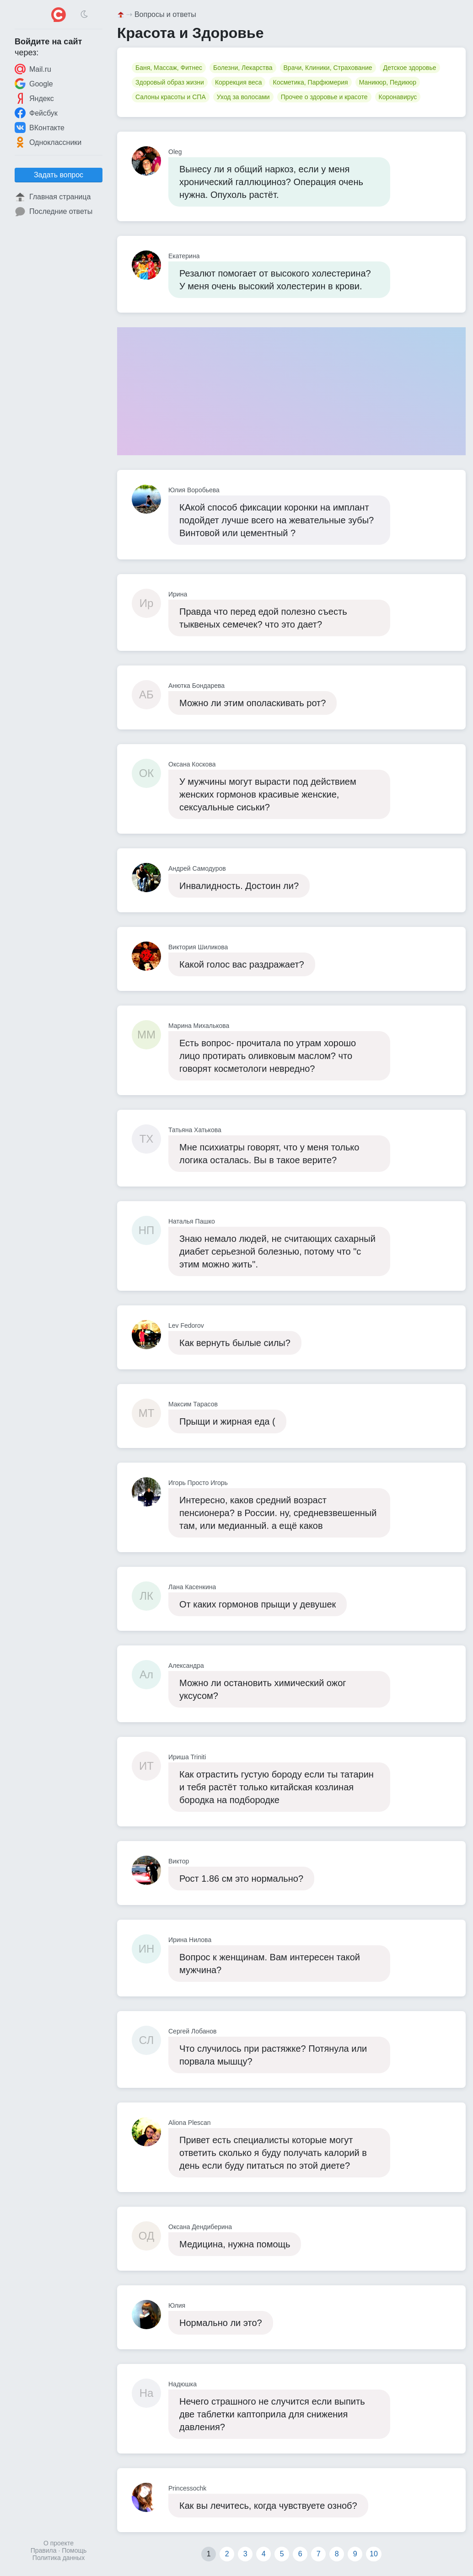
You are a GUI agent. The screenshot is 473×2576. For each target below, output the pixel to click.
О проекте (58, 2543)
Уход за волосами (243, 97)
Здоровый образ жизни (169, 82)
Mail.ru (33, 69)
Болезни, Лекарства (243, 67)
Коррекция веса (238, 82)
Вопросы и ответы (165, 14)
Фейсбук (36, 112)
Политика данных (58, 2557)
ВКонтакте (39, 127)
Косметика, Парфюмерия (310, 82)
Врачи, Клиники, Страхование (328, 67)
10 (374, 2554)
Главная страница (53, 197)
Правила (44, 2550)
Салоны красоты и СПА (170, 97)
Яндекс (34, 98)
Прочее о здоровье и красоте (324, 97)
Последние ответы (53, 211)
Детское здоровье (409, 67)
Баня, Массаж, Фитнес (168, 67)
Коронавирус (398, 97)
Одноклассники (48, 142)
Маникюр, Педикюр (387, 82)
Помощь (74, 2550)
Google (34, 83)
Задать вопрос (58, 175)
